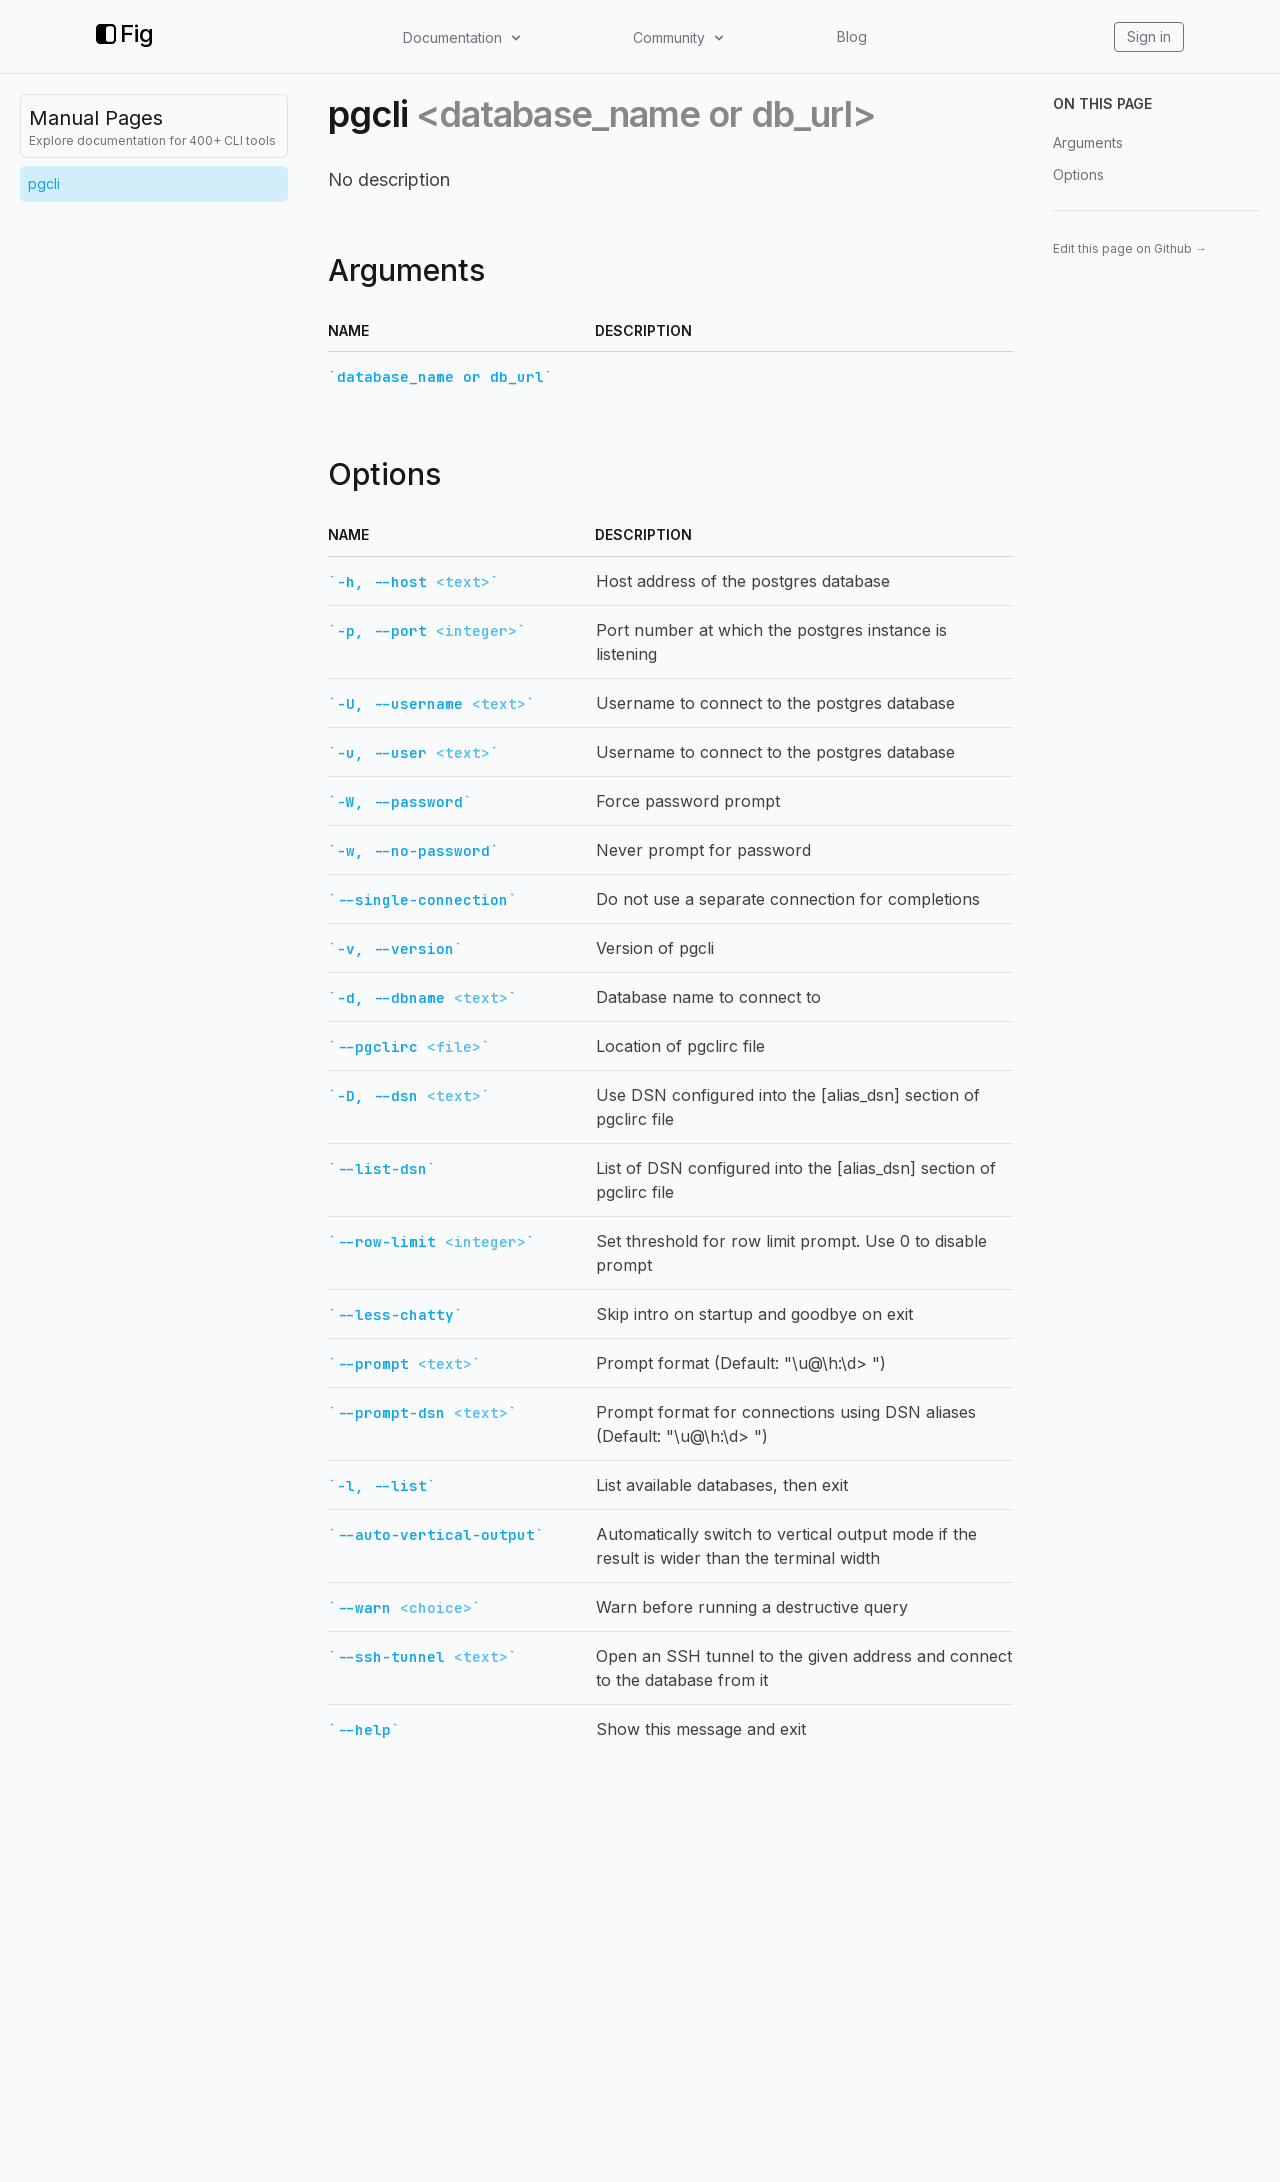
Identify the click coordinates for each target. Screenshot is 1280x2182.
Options (1078, 174)
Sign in (1149, 36)
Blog (852, 36)
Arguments (1088, 142)
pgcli (44, 183)
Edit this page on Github (1130, 248)
